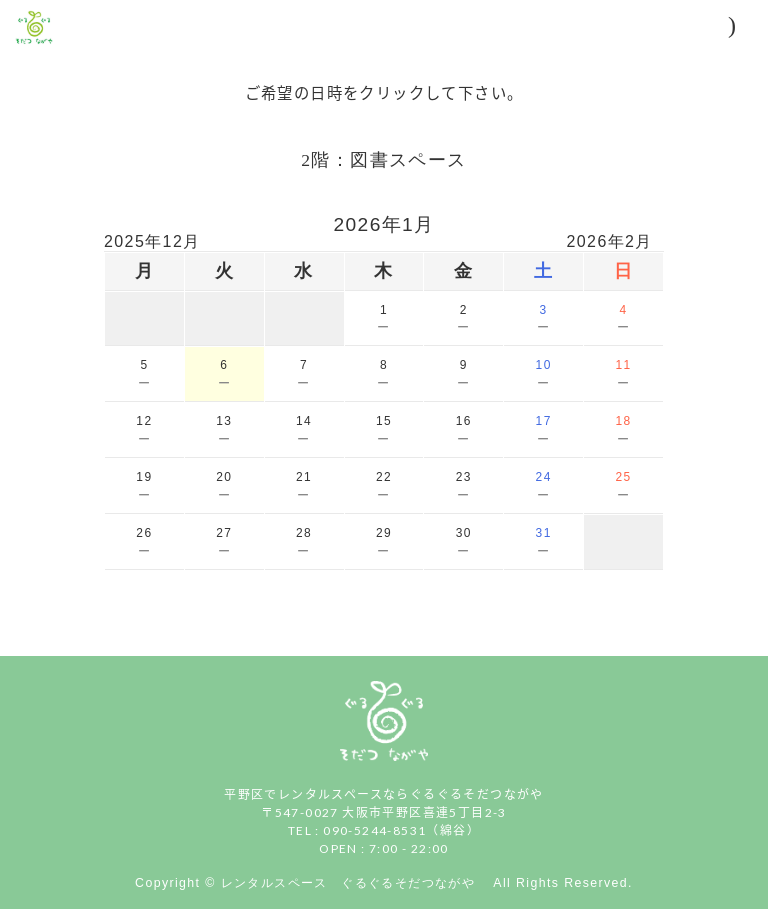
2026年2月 (610, 241)
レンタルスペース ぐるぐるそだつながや (355, 883)
